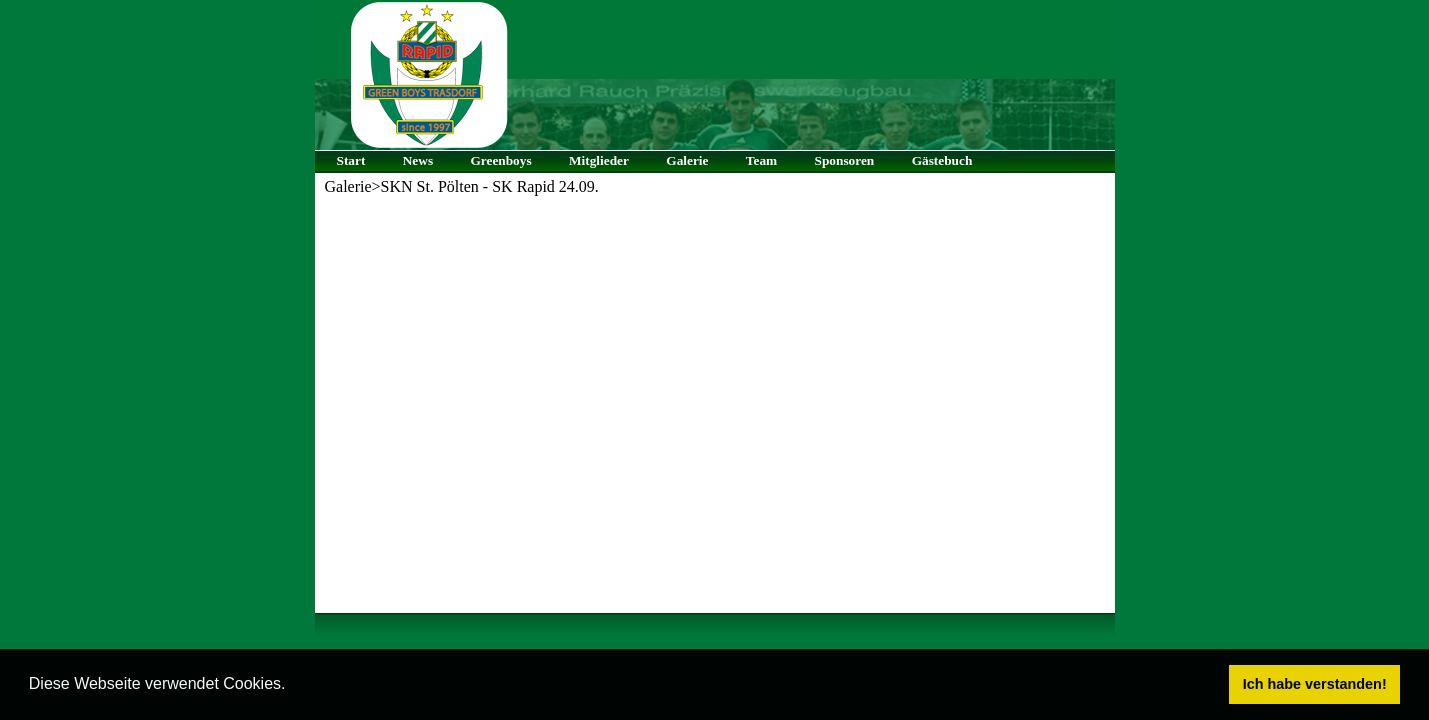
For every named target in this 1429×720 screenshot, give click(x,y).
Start (351, 160)
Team (761, 160)
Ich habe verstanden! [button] (1315, 684)
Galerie (687, 160)
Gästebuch (942, 160)
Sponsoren (845, 160)
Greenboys (500, 160)
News (418, 160)
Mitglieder (599, 160)
